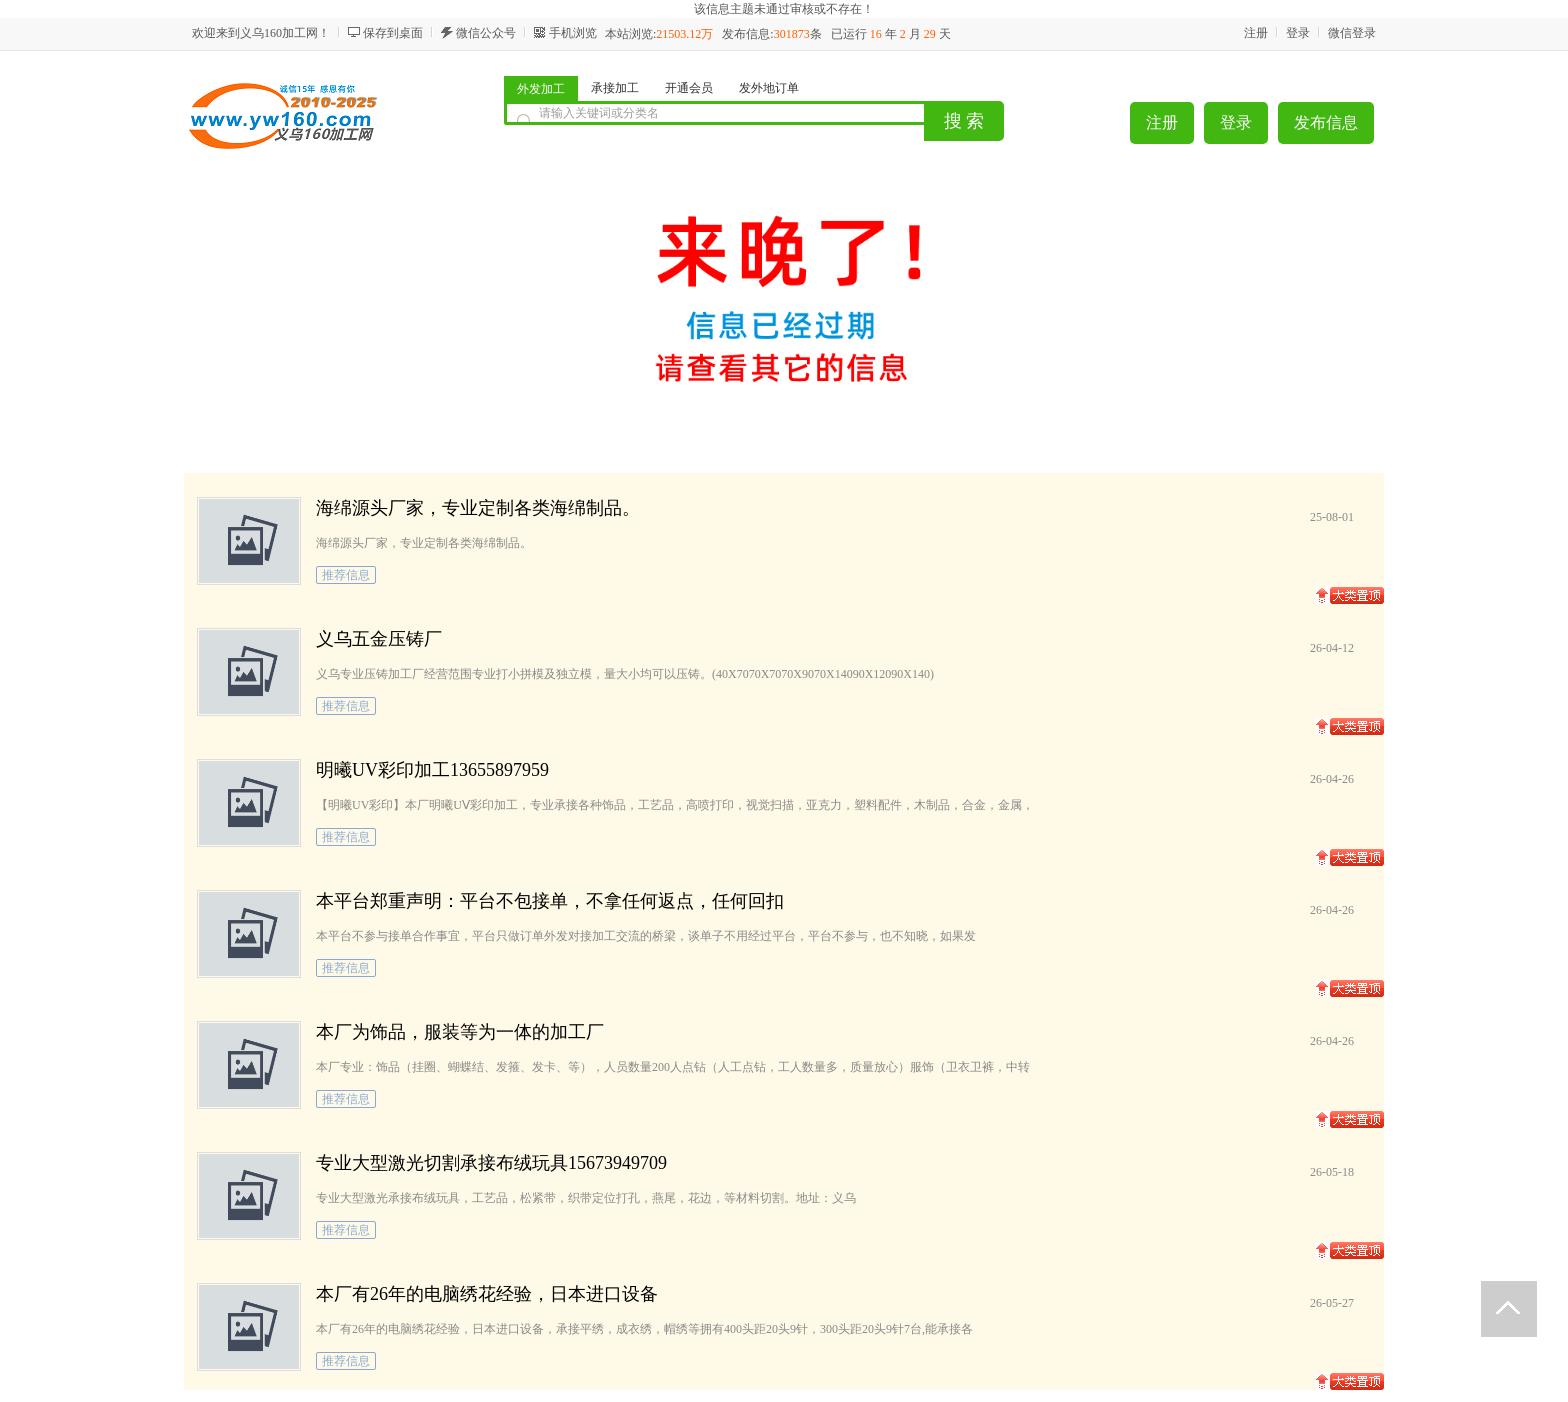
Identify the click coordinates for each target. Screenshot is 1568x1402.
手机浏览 (573, 33)
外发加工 (541, 89)
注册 (1256, 33)
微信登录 (1352, 33)
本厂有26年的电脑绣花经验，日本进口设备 (487, 1294)
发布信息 (1326, 122)
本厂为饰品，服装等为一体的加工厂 (460, 1032)
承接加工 (615, 88)
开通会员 (689, 88)
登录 (1298, 33)
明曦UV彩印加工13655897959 (432, 770)
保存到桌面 (393, 33)
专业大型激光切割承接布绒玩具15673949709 (491, 1163)
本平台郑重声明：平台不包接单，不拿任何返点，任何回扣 (550, 901)
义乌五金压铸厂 (379, 639)
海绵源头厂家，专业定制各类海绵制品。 (478, 508)
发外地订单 (769, 88)
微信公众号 (486, 33)
